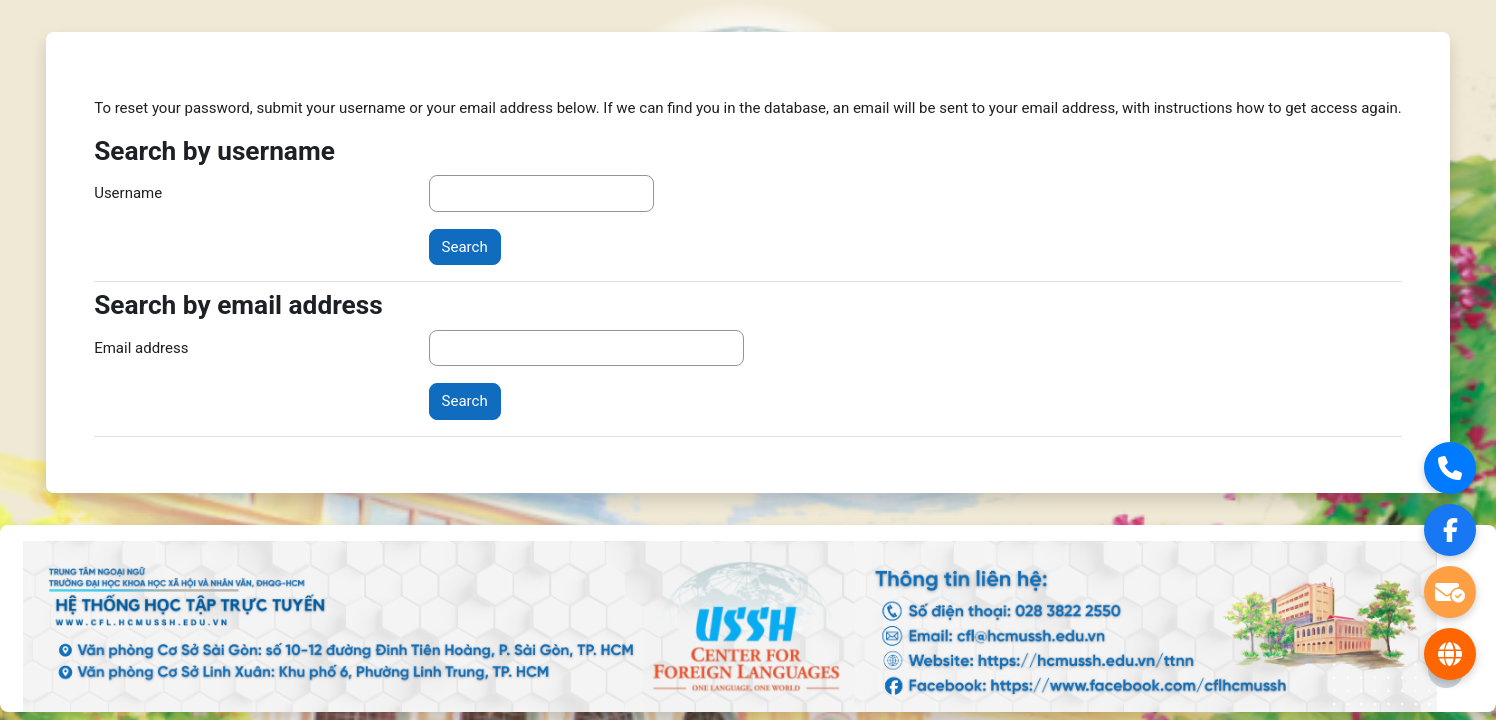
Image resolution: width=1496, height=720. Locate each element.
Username (128, 193)
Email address (141, 348)
